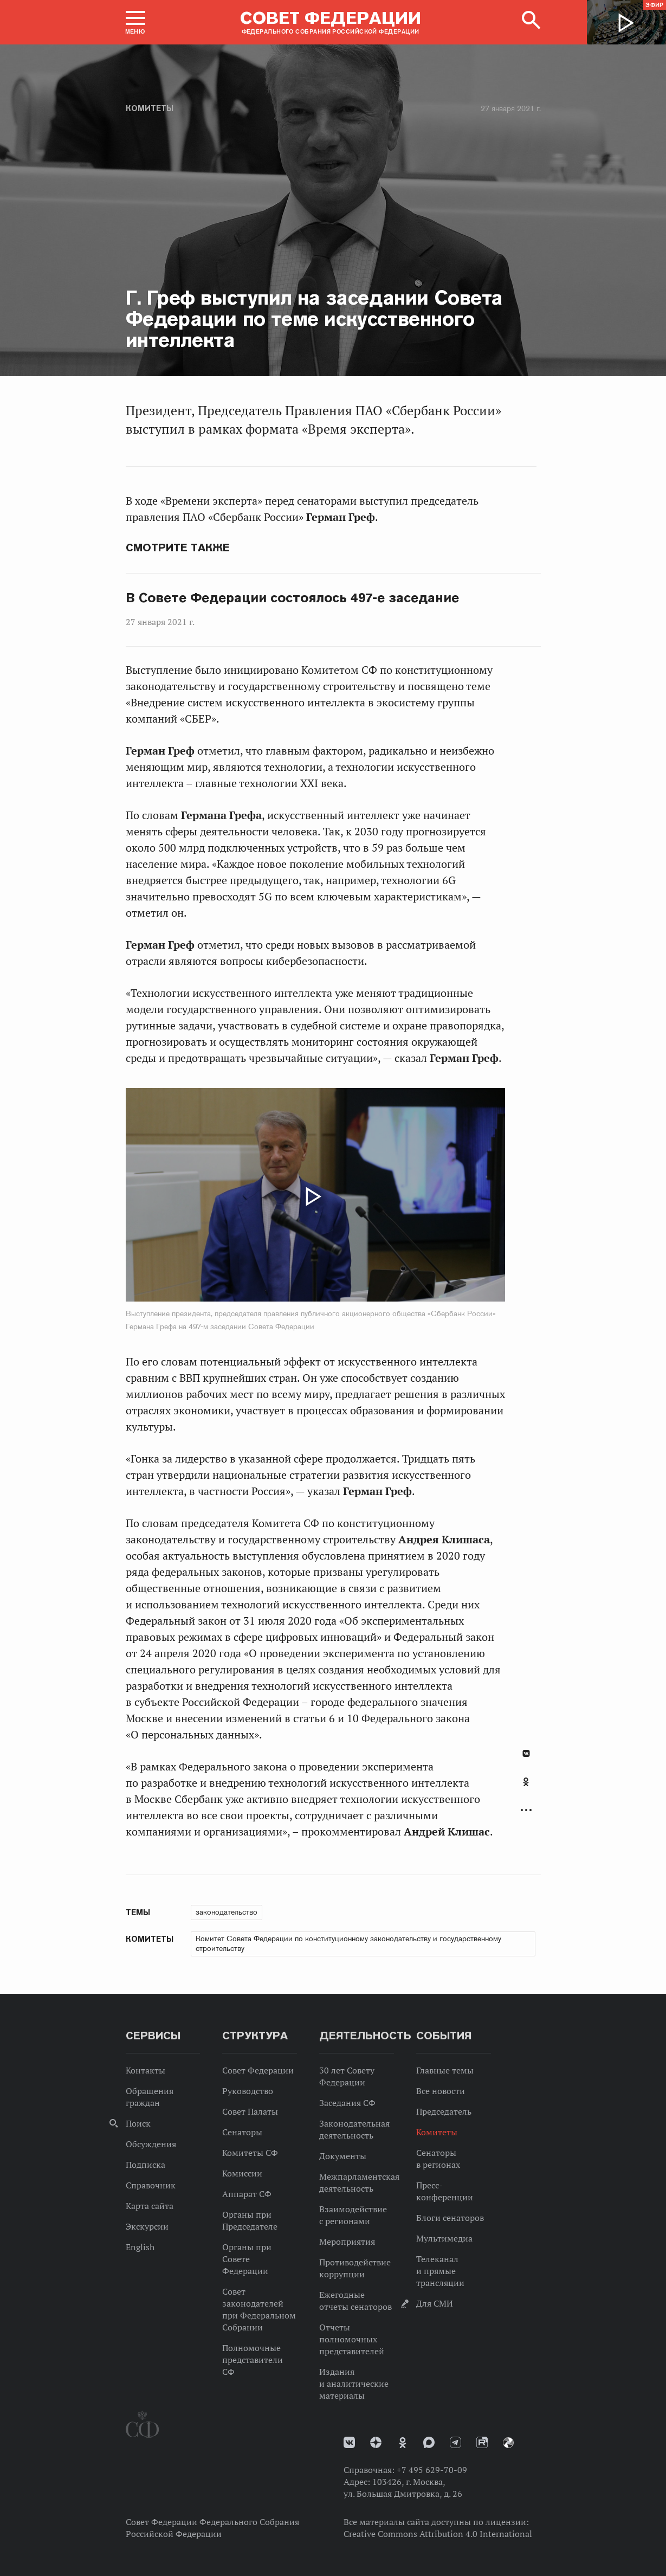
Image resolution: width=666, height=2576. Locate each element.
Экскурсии (147, 2226)
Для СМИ (434, 2303)
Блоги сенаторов (450, 2217)
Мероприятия (347, 2241)
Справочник (151, 2185)
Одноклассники (526, 1782)
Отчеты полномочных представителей (351, 2339)
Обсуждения (151, 2144)
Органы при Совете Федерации (246, 2259)
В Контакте (526, 1753)
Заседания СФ (347, 2102)
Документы (342, 2155)
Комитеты (149, 108)
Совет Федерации (258, 2070)
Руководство (247, 2090)
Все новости (440, 2090)
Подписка (145, 2164)
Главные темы (445, 2070)
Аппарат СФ (246, 2193)
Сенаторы (242, 2132)
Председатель (443, 2111)
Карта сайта (149, 2205)
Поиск (138, 2123)
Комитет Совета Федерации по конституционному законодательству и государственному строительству (348, 1943)
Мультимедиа (444, 2238)
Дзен (376, 2442)
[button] (135, 22)
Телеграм (455, 2442)
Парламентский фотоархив (508, 2442)
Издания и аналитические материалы (354, 2383)
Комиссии (242, 2173)
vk (349, 2442)
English (140, 2247)
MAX (429, 2442)
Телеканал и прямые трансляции (440, 2270)
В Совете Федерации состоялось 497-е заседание (293, 598)
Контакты (145, 2070)
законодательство (226, 1912)
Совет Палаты (250, 2111)
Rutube (482, 2442)
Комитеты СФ (250, 2152)
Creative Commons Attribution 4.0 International (438, 2533)
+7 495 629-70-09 (432, 2469)
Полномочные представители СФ (252, 2359)
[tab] (526, 1788)
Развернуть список (526, 1810)
